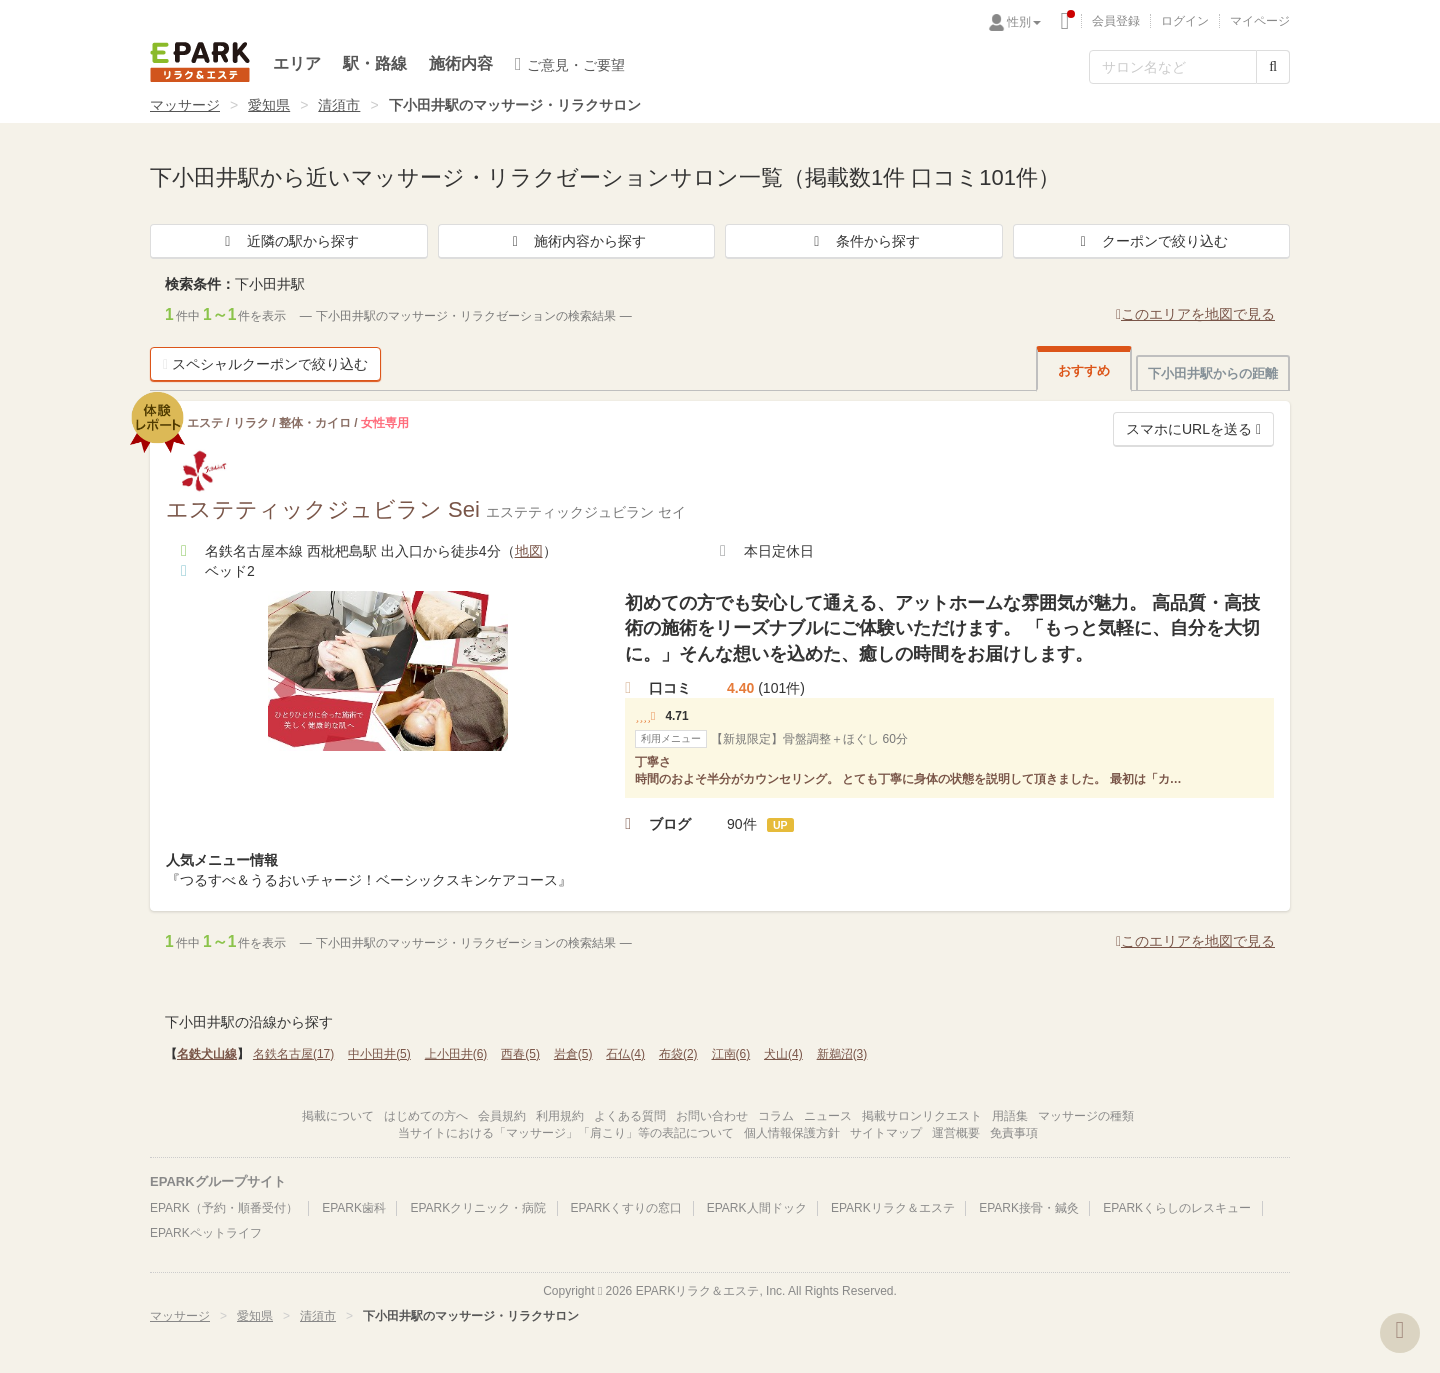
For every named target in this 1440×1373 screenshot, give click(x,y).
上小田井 (456, 1054)
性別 (1024, 22)
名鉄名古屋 (293, 1054)
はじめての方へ (426, 1116)
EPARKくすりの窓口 (627, 1208)
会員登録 (1116, 21)
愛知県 (269, 105)
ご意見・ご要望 (570, 64)
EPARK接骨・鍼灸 (1029, 1208)
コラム (776, 1116)
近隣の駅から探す (289, 241)
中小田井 (379, 1054)
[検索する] (1273, 67)
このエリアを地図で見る (1195, 314)
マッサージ (185, 105)
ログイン (1185, 21)
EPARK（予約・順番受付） (224, 1208)
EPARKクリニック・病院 (478, 1208)
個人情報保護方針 (792, 1133)
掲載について (338, 1116)
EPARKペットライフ (206, 1233)
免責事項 (1014, 1133)
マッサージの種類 (1086, 1116)
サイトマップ (886, 1133)
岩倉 (573, 1054)
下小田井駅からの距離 (1213, 373)
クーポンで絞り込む (1151, 241)
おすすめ (1084, 370)
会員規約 (502, 1116)
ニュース (828, 1116)
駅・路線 (375, 63)
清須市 (339, 105)
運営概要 (956, 1133)
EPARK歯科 (354, 1208)
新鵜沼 (842, 1054)
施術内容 (461, 63)
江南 (731, 1054)
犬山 (783, 1054)
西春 (520, 1054)
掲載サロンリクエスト (922, 1116)
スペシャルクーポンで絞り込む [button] (265, 364)
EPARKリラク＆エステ (200, 62)
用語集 (1010, 1116)
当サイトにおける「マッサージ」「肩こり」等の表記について (566, 1133)
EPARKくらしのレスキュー (1177, 1208)
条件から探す (864, 241)
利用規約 (560, 1116)
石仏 (625, 1054)
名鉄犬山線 (207, 1054)
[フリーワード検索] (1173, 67)
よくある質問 (630, 1116)
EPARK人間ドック (757, 1208)
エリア (297, 63)
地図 (529, 551)
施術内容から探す (576, 241)
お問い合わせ (712, 1116)
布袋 (678, 1054)
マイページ (1260, 21)
